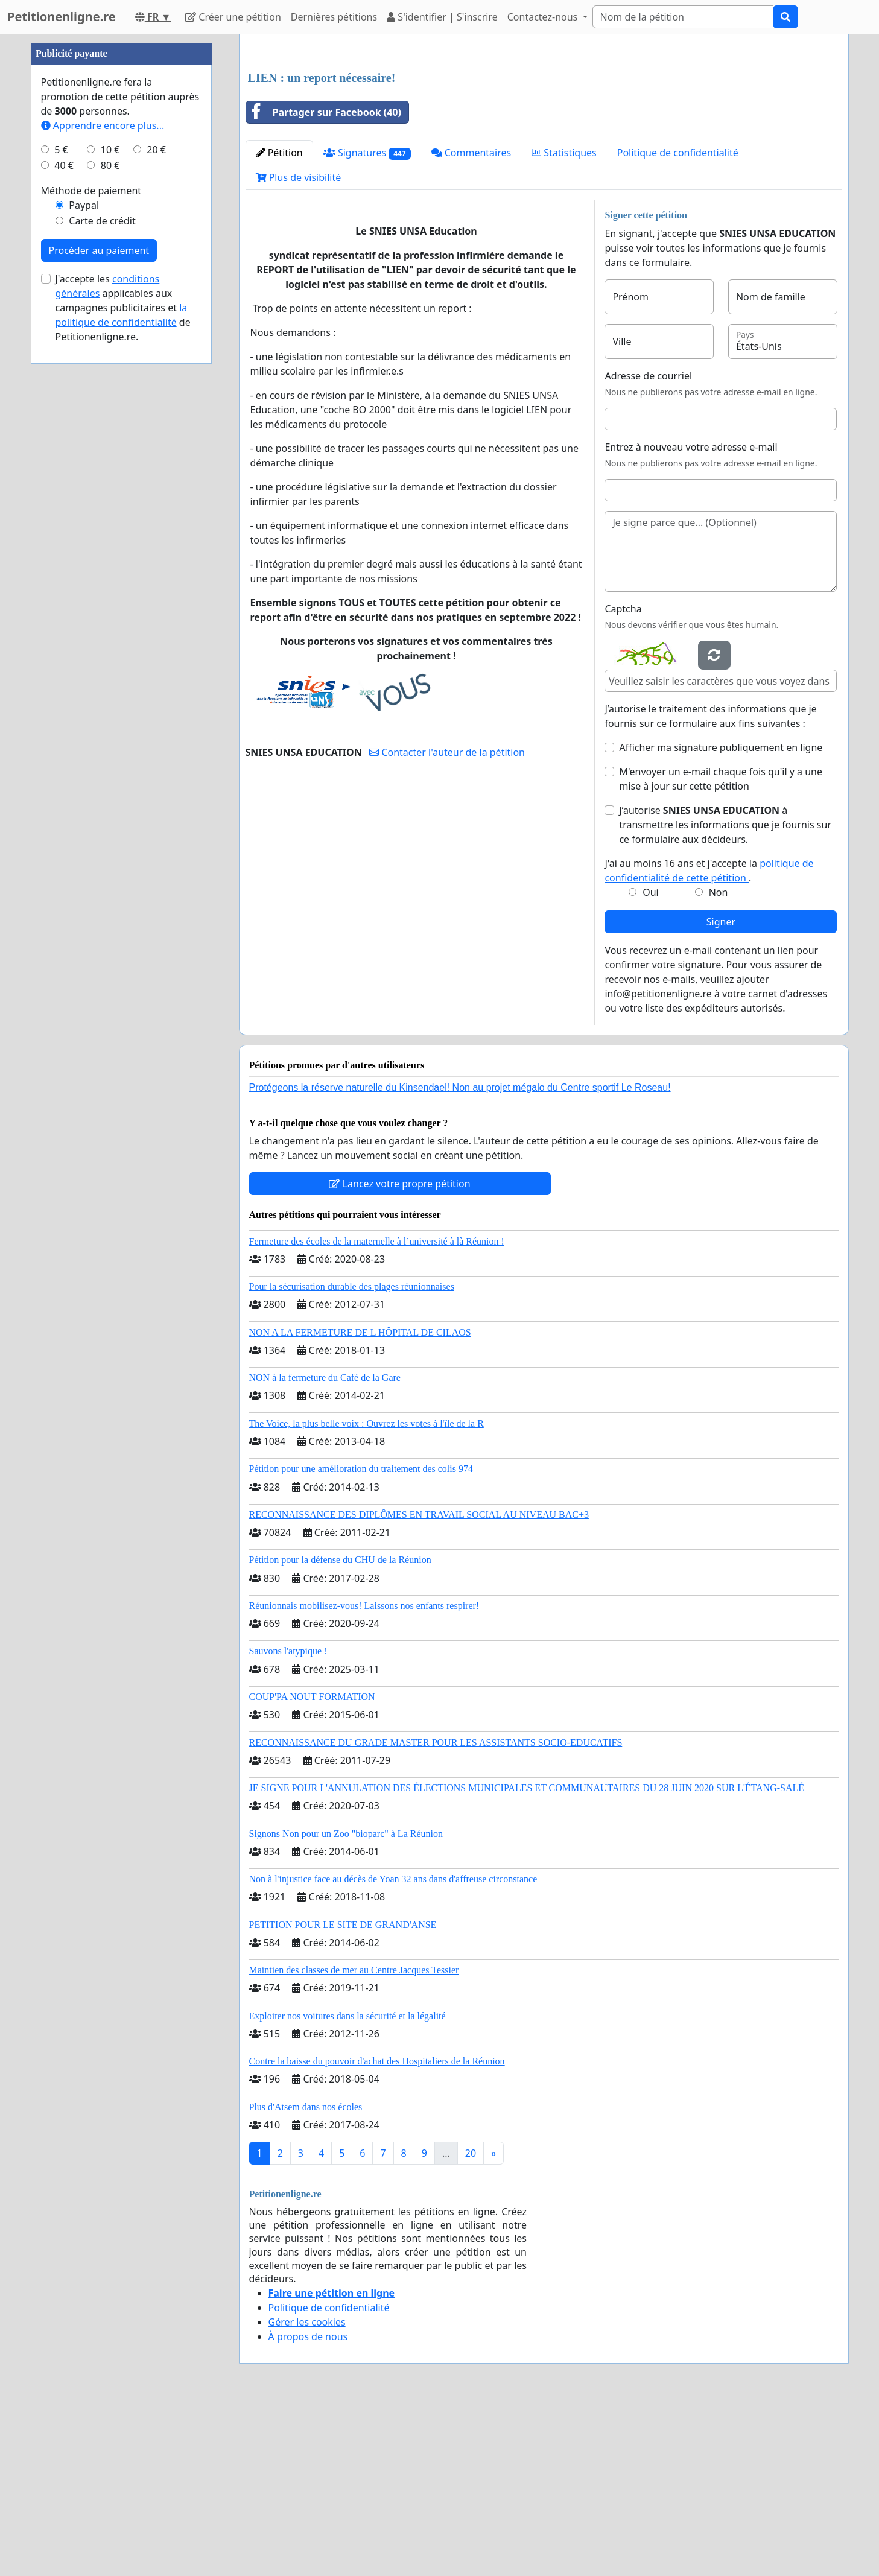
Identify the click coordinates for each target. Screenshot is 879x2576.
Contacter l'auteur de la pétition (447, 921)
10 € (110, 511)
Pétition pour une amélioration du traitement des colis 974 (361, 1637)
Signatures (367, 322)
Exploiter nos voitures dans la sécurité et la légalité (347, 2185)
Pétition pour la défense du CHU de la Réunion (340, 1729)
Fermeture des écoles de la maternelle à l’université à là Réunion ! (376, 1410)
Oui (651, 1061)
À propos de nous (308, 2505)
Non (718, 1061)
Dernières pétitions (334, 17)
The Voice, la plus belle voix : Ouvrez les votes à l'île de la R (366, 1592)
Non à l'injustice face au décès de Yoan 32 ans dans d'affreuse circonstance (393, 2048)
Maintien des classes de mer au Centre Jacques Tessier (354, 2139)
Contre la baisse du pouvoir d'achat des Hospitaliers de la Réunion (377, 2230)
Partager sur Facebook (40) (323, 281)
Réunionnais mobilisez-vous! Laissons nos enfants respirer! (364, 1774)
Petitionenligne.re (61, 16)
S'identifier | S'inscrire (442, 17)
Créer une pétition (233, 17)
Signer (720, 1090)
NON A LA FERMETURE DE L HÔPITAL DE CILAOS (360, 1501)
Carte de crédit (102, 582)
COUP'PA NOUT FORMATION (312, 1866)
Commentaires (471, 321)
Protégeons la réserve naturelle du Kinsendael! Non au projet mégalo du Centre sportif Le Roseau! (460, 1256)
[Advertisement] (544, 138)
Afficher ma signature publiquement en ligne (720, 916)
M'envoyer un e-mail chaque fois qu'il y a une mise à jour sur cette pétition (720, 948)
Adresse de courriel (648, 544)
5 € (61, 511)
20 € (156, 511)
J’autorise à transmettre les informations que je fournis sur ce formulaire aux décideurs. (725, 993)
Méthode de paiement (91, 552)
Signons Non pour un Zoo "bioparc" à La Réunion (346, 2002)
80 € (110, 527)
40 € (64, 527)
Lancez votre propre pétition (399, 1352)
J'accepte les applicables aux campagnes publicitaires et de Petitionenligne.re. (123, 669)
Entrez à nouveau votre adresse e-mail (691, 616)
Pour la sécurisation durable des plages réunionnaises (351, 1455)
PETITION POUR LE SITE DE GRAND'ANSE (343, 2094)
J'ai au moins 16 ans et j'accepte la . (709, 1039)
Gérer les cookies (307, 2491)
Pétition (279, 321)
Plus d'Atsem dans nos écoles (306, 2276)
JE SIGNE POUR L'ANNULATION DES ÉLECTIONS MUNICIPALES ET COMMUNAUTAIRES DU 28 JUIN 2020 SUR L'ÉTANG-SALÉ (527, 1957)
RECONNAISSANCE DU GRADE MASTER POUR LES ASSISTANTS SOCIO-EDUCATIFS (436, 1911)
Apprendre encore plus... (103, 487)
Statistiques (564, 321)
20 (470, 2322)
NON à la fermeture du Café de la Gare (325, 1546)
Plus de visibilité (298, 346)
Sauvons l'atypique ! (288, 1820)
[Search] (682, 16)
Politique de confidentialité (677, 321)
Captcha (623, 777)
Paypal (84, 567)
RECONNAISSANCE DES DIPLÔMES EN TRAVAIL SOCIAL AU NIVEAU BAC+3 (419, 1683)
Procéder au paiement (99, 612)
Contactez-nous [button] (543, 17)
